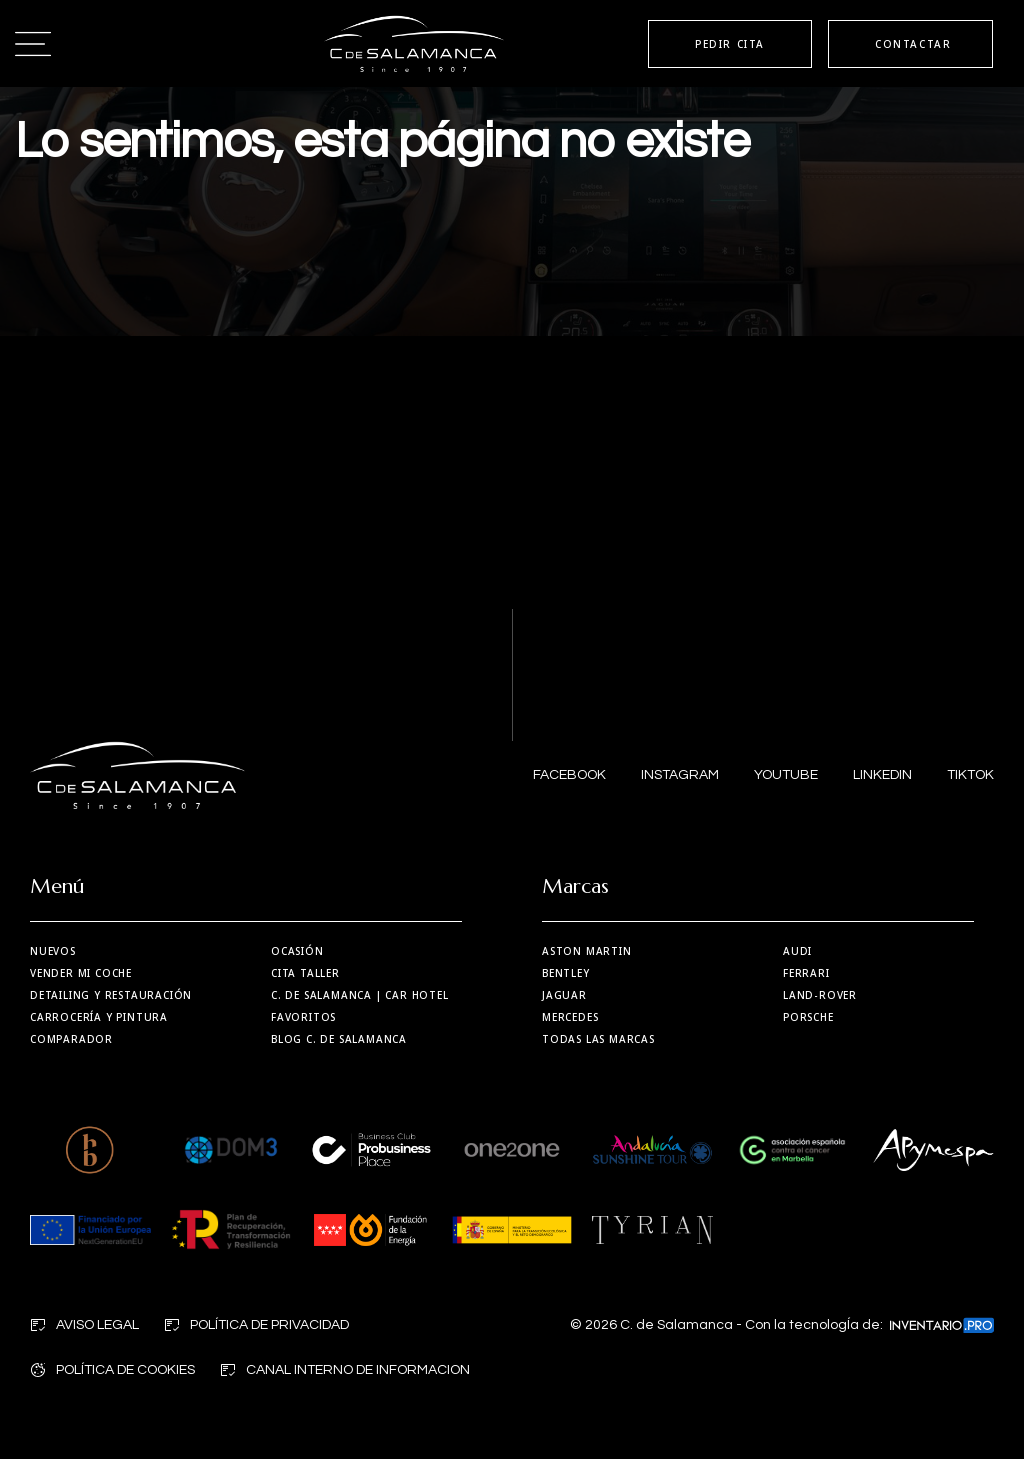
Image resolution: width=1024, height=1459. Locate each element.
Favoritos (303, 1017)
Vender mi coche (81, 973)
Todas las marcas (598, 1039)
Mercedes (570, 1017)
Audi (797, 951)
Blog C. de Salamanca (339, 1039)
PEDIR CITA (730, 44)
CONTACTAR (913, 44)
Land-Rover (820, 995)
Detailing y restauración (111, 995)
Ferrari (806, 973)
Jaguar (564, 995)
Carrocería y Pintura (99, 1017)
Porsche (808, 1017)
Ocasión (297, 951)
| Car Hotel (360, 995)
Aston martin (587, 951)
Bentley (566, 973)
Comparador (71, 1039)
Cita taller (305, 973)
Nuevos (53, 951)
